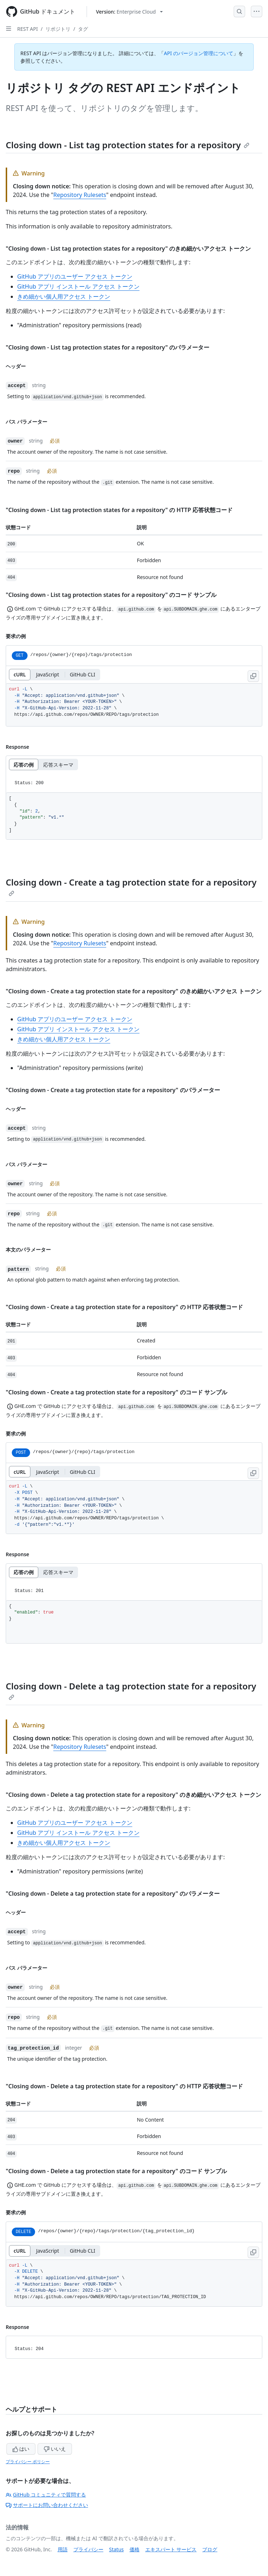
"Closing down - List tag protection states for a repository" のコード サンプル (111, 595)
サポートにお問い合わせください (47, 2505)
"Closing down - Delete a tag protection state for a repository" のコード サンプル (116, 2171)
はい (21, 2448)
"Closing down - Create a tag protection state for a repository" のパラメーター (113, 1090)
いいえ (55, 2448)
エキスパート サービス (171, 2549)
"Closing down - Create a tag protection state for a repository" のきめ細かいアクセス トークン (134, 991)
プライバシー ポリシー (28, 2462)
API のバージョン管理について (198, 53)
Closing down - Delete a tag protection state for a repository (131, 1690)
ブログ (209, 2549)
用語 (63, 2549)
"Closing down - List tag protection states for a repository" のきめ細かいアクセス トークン (128, 248)
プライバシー (88, 2549)
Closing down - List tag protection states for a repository (127, 145)
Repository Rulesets (79, 195)
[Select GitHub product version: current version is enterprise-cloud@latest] (129, 11)
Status (116, 2549)
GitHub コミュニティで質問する (46, 2494)
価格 (135, 2549)
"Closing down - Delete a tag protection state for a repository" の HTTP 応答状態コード (124, 2086)
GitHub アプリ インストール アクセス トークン (78, 286)
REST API (27, 28)
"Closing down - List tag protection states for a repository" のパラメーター (107, 347)
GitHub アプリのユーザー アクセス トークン (74, 276)
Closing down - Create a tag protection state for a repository (131, 886)
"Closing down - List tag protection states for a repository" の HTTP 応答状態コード (119, 510)
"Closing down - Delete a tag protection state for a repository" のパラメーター (113, 1893)
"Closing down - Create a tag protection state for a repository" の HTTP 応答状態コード (124, 1307)
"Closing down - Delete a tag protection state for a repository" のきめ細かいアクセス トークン (133, 1795)
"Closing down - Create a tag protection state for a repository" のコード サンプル (116, 1392)
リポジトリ (57, 28)
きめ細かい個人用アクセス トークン (63, 296)
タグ (83, 28)
